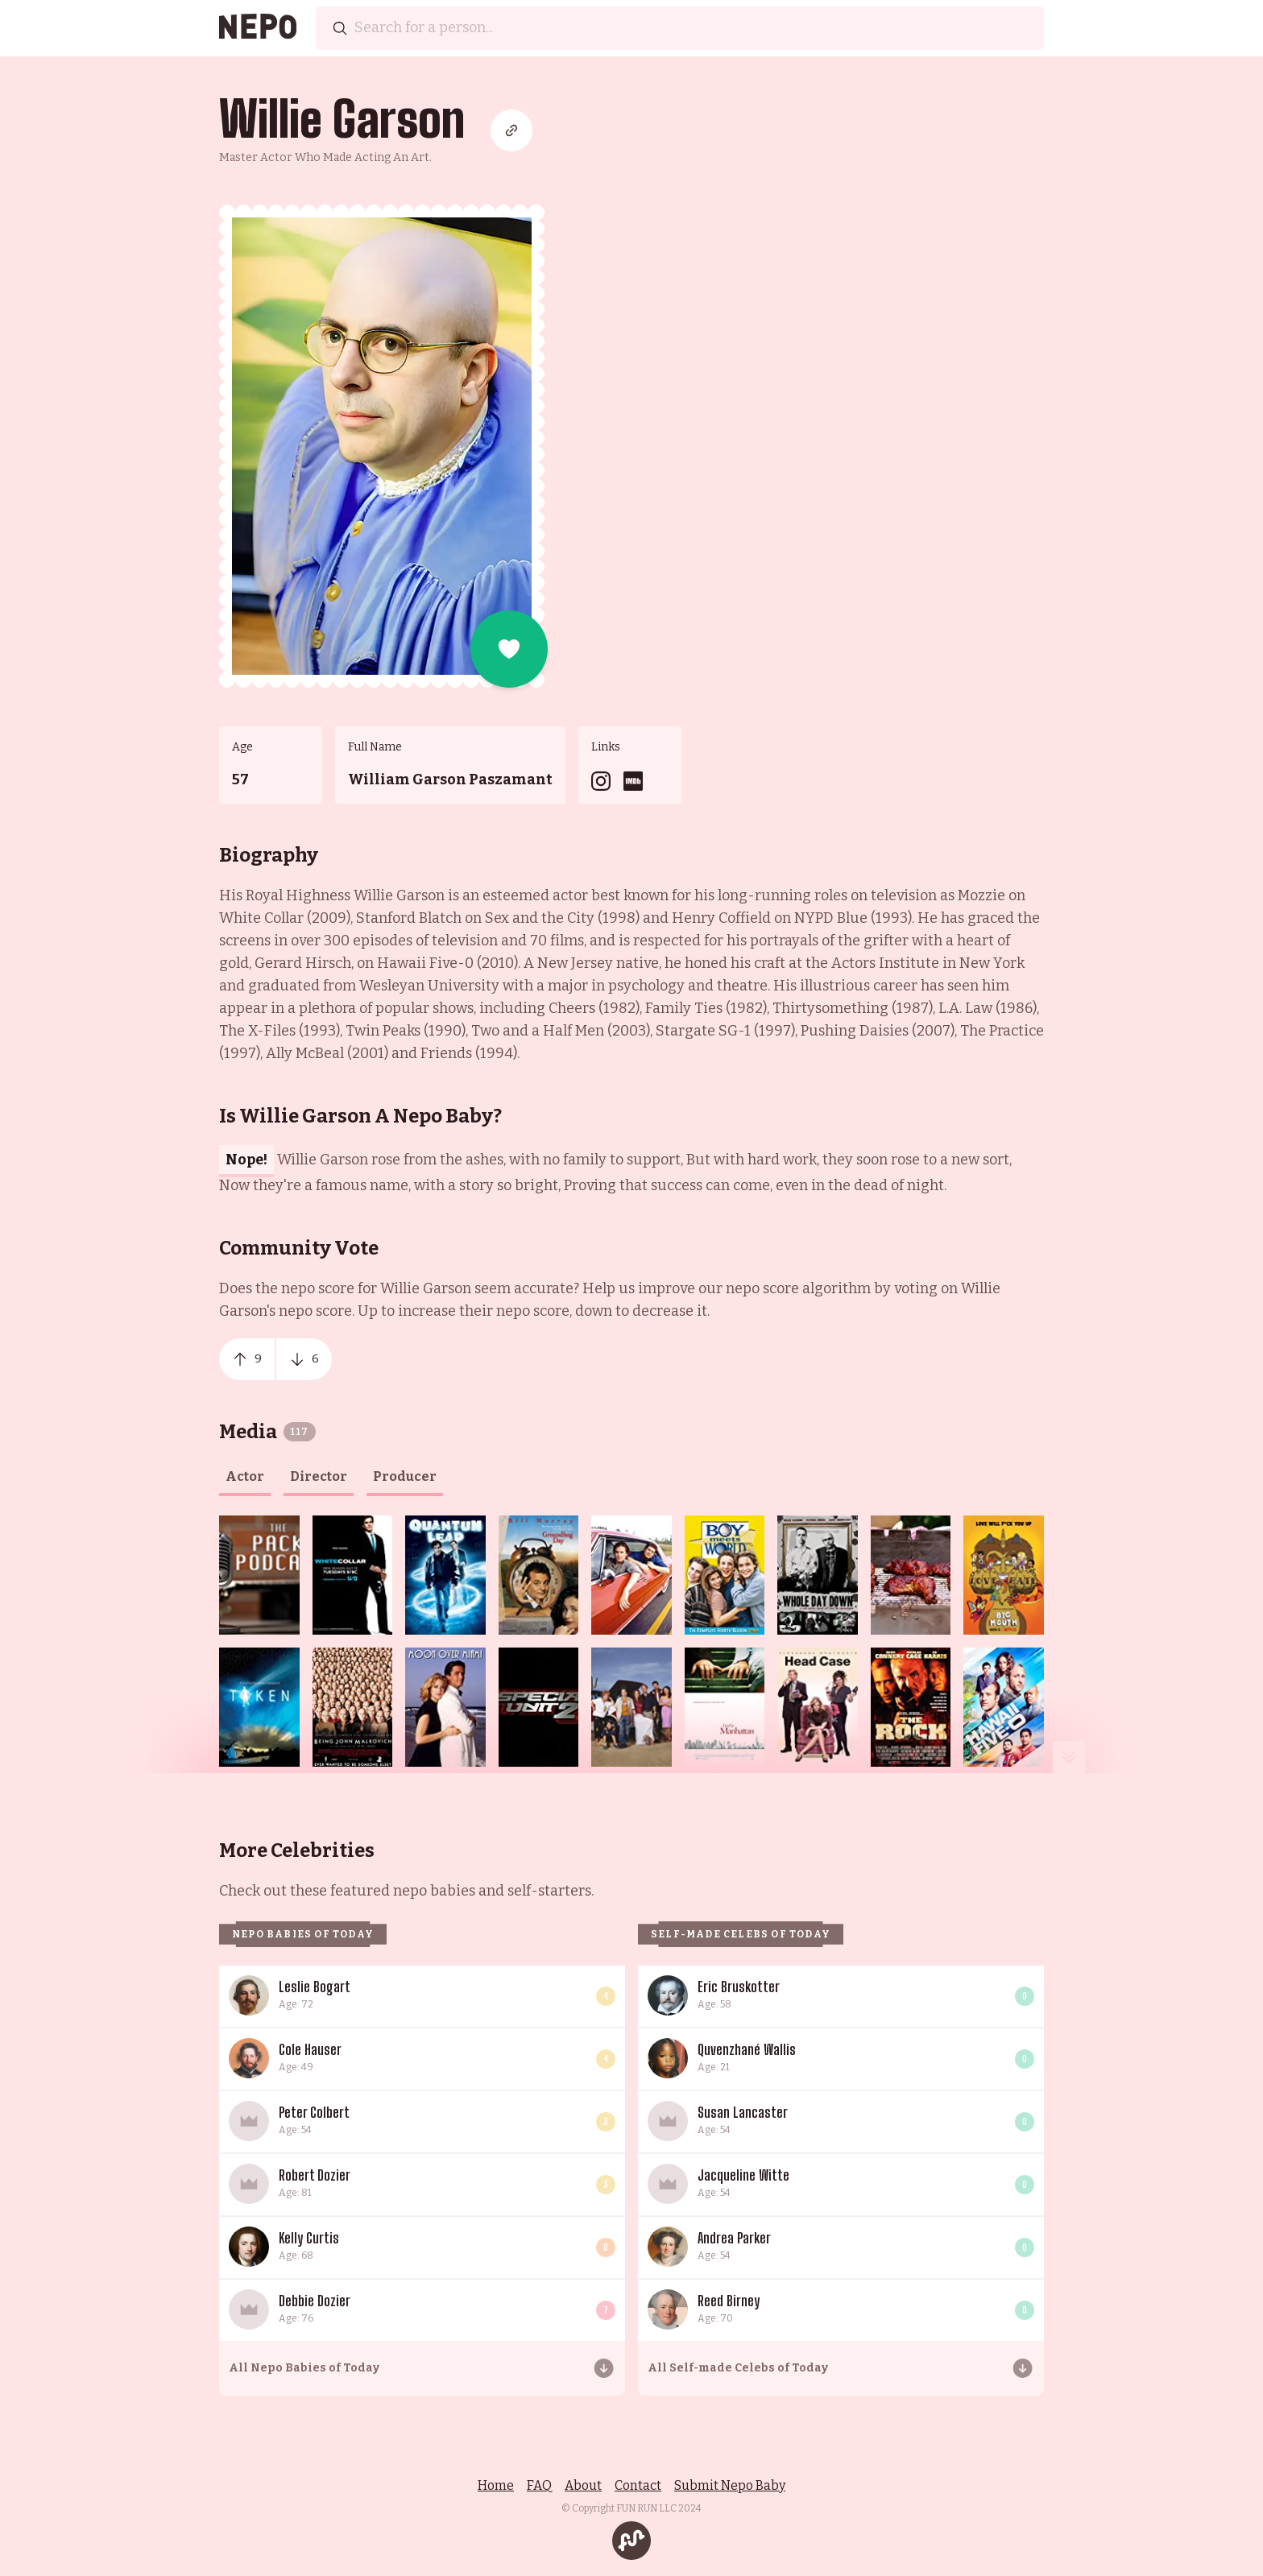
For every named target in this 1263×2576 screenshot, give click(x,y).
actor (245, 1476)
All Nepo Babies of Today (304, 2368)
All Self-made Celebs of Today (738, 2368)
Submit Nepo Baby (729, 2485)
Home (496, 2485)
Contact (638, 2485)
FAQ (539, 2485)
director (318, 1476)
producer (405, 1476)
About (583, 2485)
